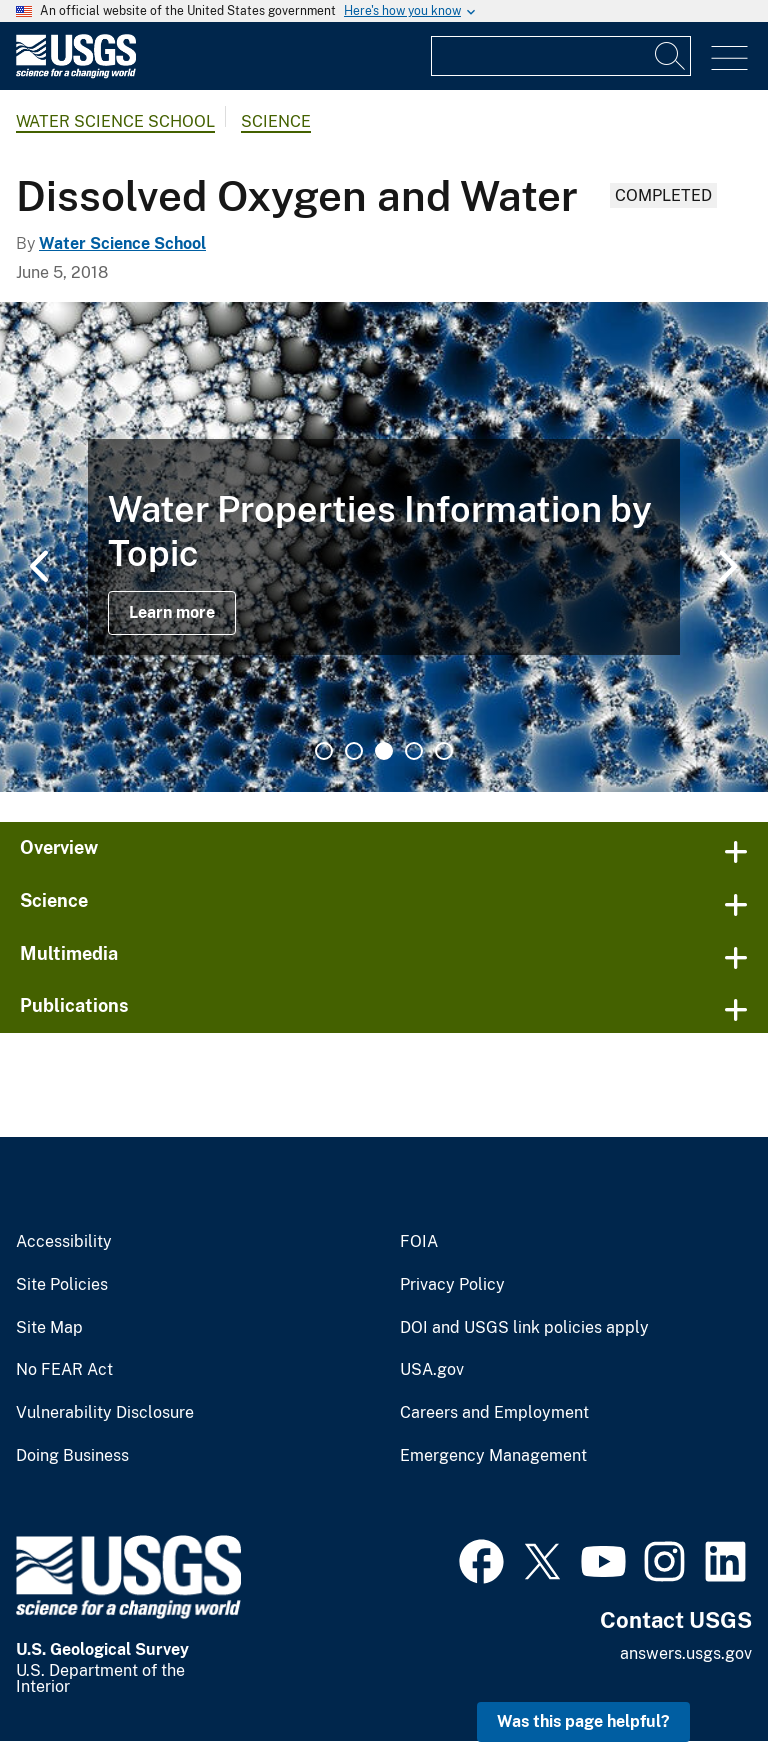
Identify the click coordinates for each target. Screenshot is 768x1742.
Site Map (49, 1328)
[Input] (561, 56)
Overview (59, 847)
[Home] (76, 73)
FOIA (419, 1242)
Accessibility (64, 1242)
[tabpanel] (384, 547)
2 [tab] (354, 751)
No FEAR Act (64, 1370)
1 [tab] (324, 751)
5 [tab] (444, 751)
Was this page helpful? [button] (583, 1721)
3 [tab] (384, 751)
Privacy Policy (452, 1285)
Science (276, 121)
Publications (74, 1005)
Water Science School (115, 121)
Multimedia (69, 953)
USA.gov (432, 1370)
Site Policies (62, 1285)
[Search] (671, 56)
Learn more (172, 612)
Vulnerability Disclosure (105, 1413)
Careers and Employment (494, 1413)
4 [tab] (414, 751)
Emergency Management (493, 1456)
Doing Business (72, 1456)
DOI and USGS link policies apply (524, 1328)
